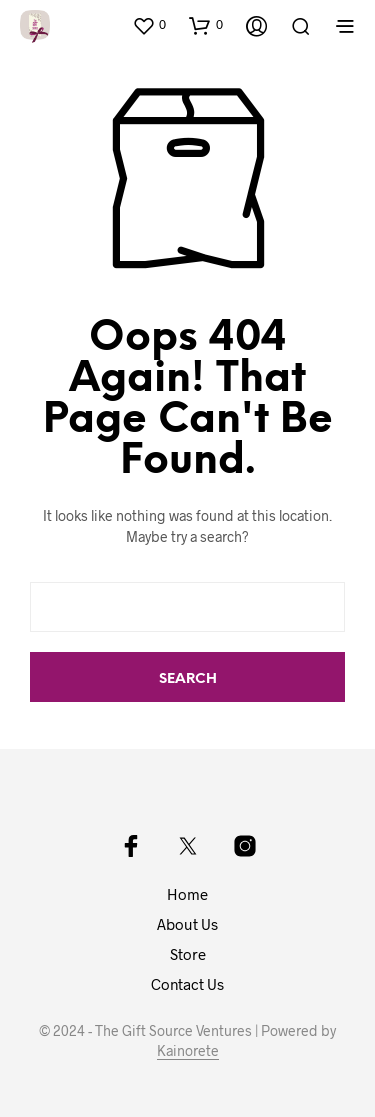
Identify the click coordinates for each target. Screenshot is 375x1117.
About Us (187, 924)
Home (187, 894)
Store (188, 954)
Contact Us (187, 984)
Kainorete (188, 1051)
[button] (149, 25)
